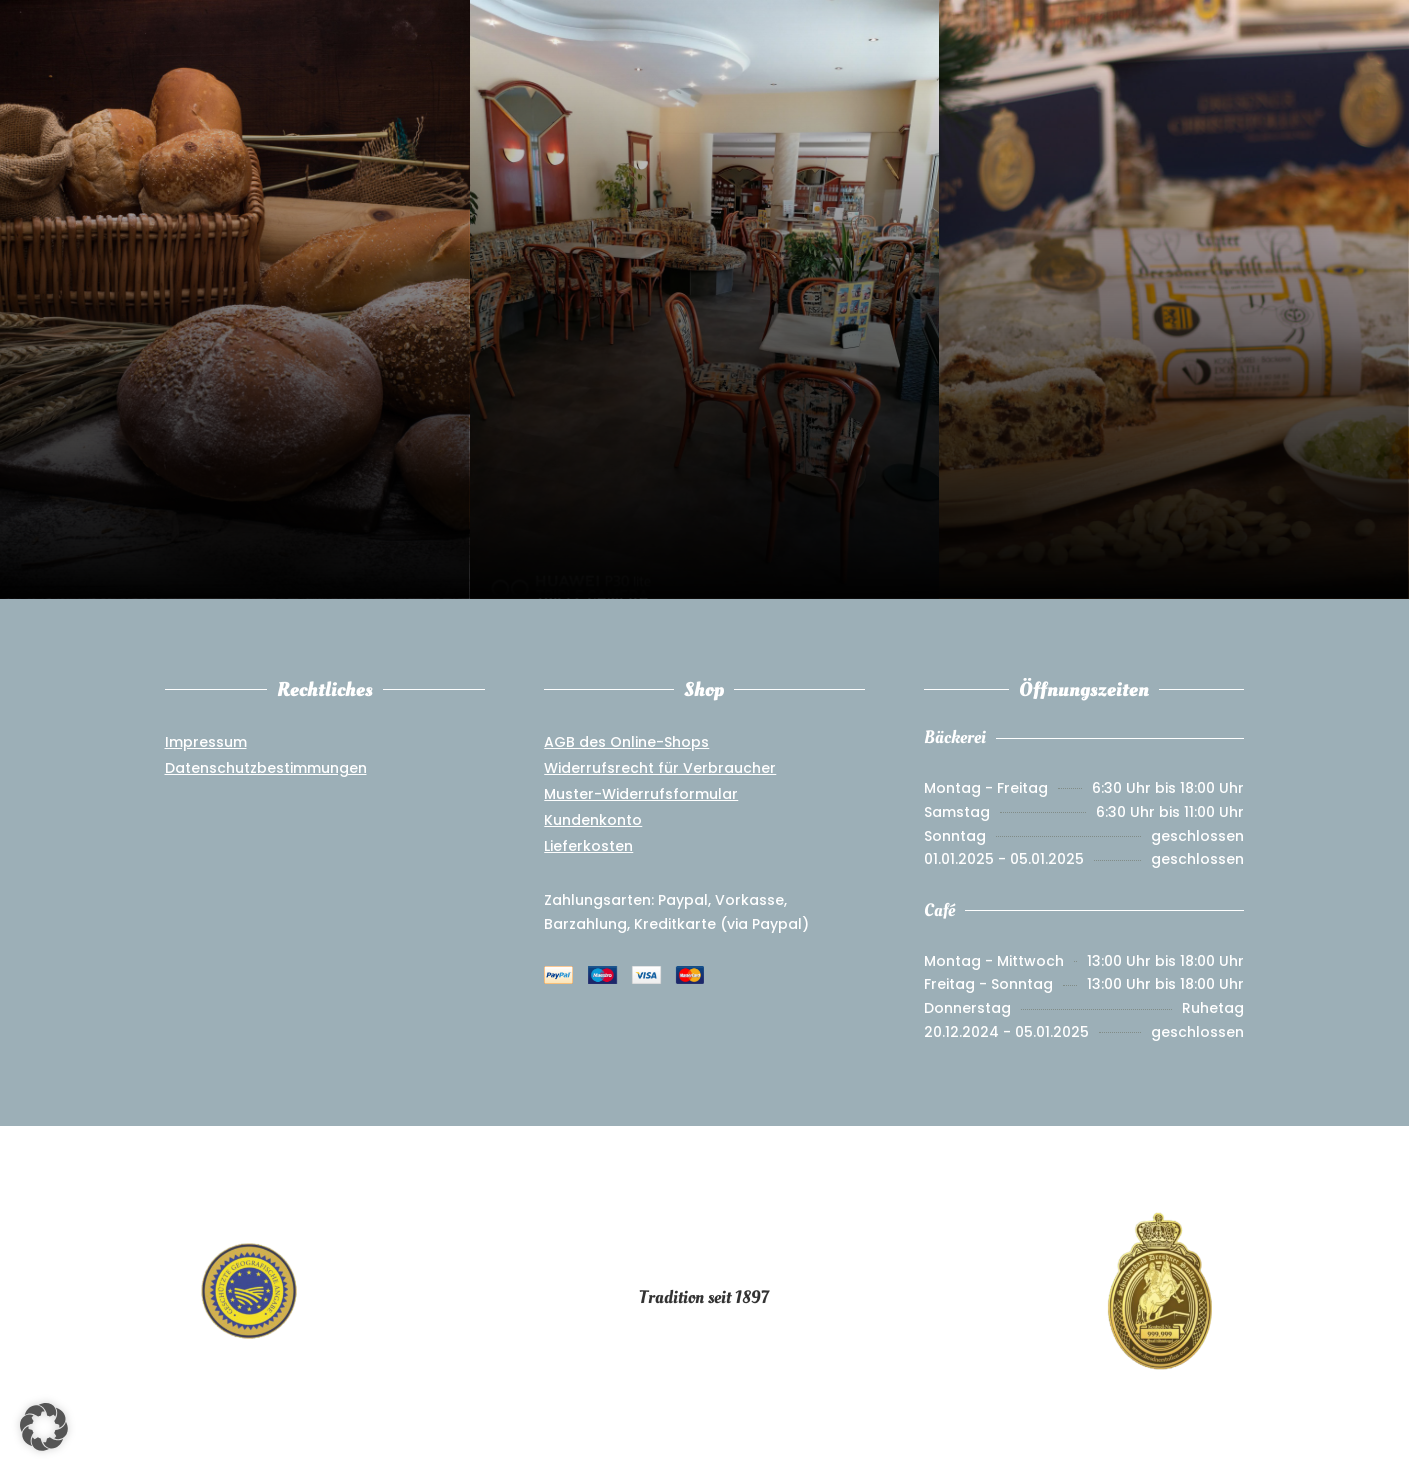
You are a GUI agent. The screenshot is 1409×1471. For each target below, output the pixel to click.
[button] (44, 1427)
